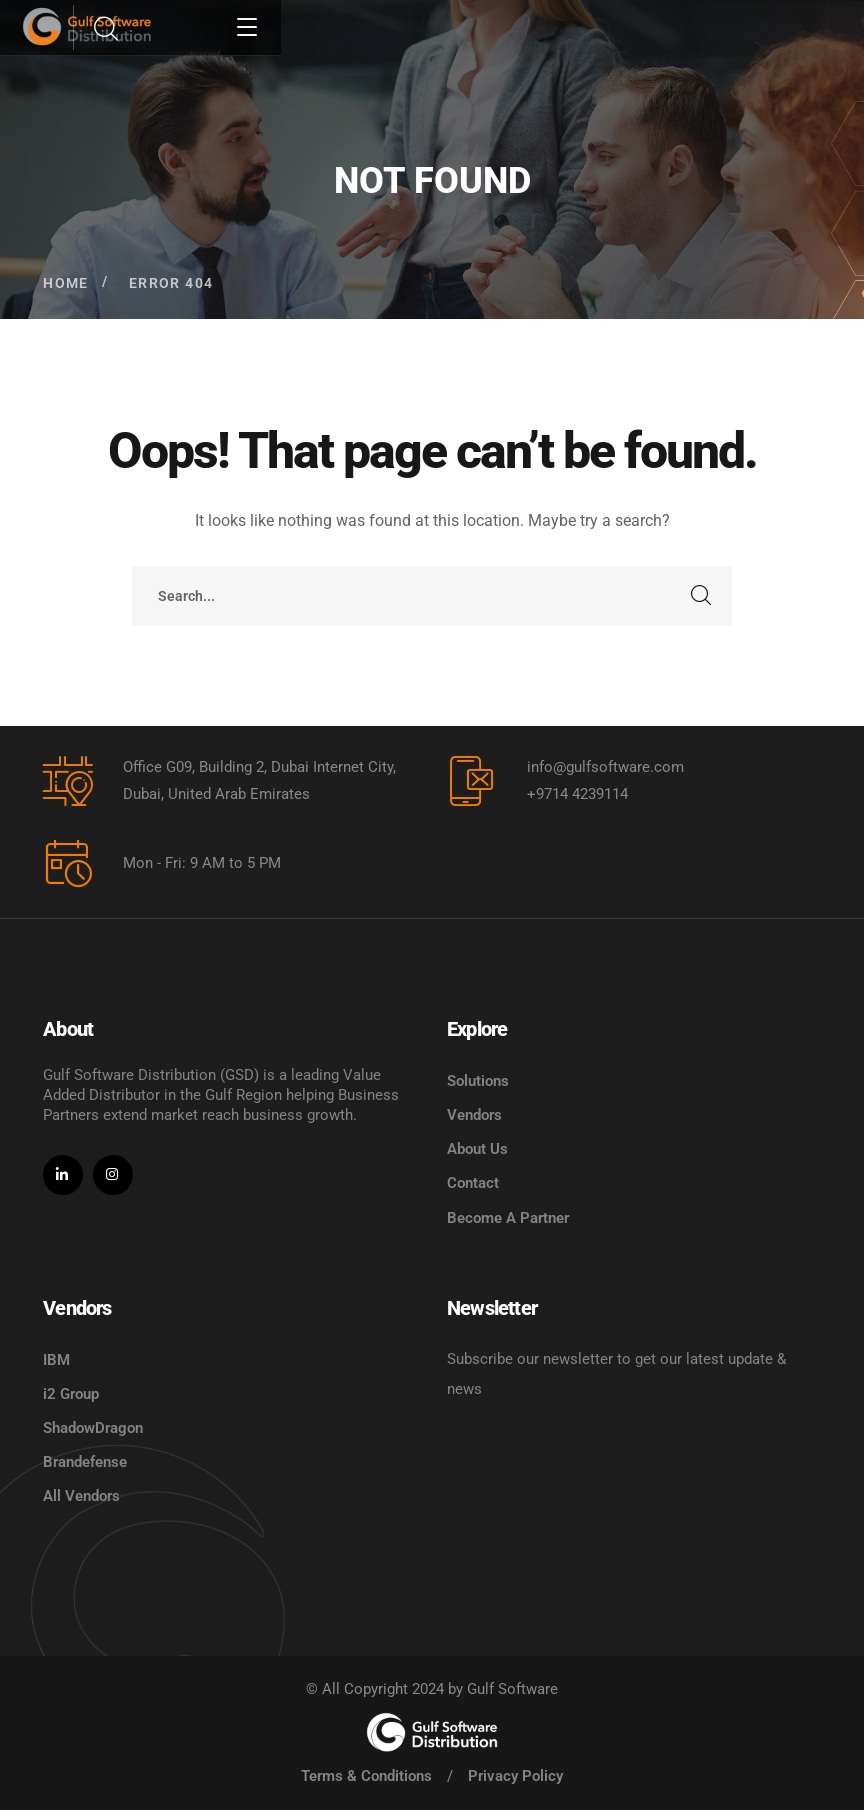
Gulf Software (512, 1689)
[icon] (63, 1175)
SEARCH (702, 596)
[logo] (432, 1732)
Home (66, 283)
